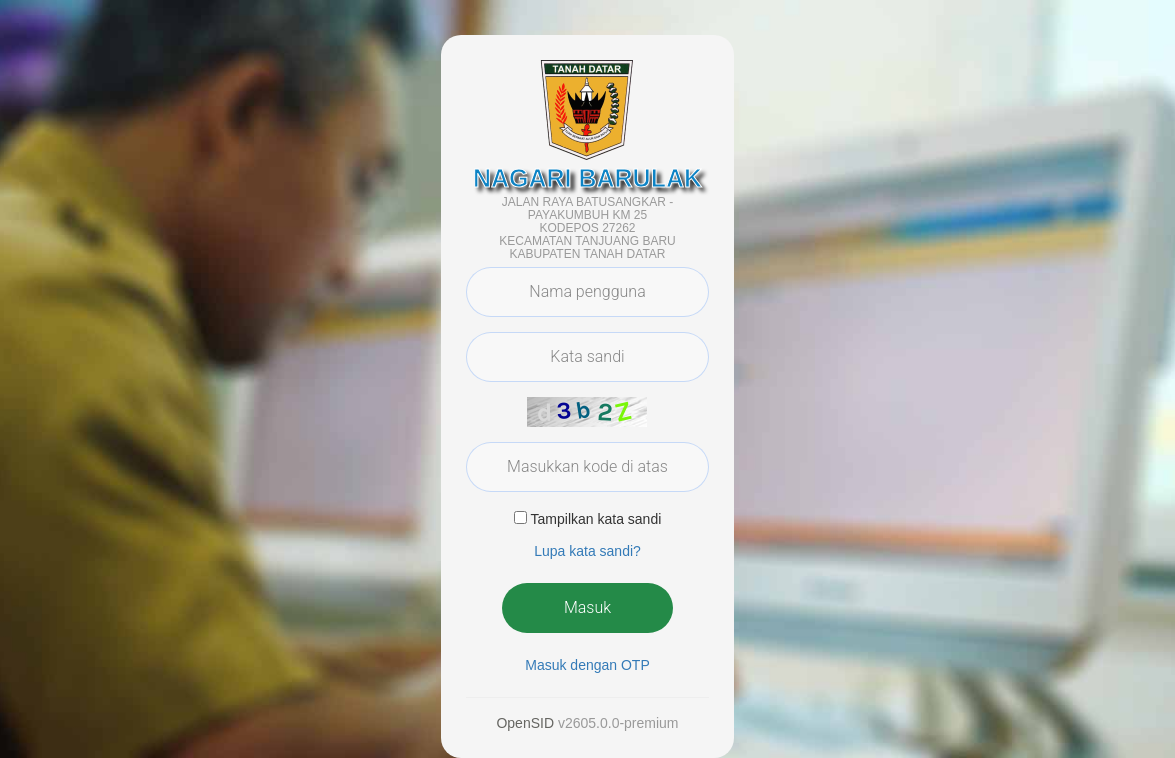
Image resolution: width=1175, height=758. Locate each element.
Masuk (587, 607)
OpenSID (525, 723)
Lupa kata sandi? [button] (587, 551)
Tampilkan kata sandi (596, 519)
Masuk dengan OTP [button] (587, 665)
